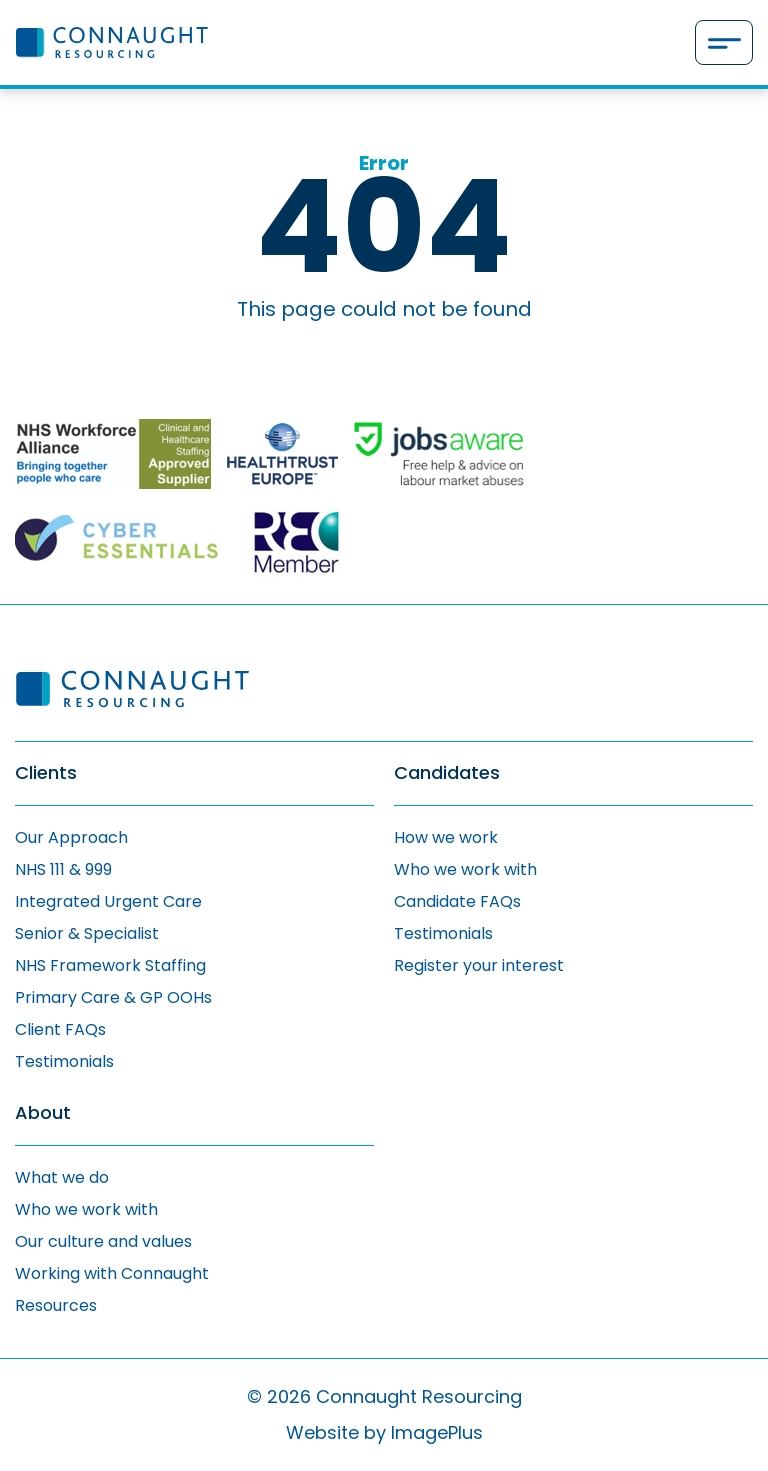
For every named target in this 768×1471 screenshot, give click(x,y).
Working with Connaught (112, 1273)
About (43, 1113)
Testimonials (64, 1061)
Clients (46, 773)
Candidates (447, 773)
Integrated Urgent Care (108, 901)
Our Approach (71, 837)
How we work (446, 837)
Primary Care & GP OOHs (113, 997)
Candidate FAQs (457, 901)
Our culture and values (103, 1241)
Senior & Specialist (87, 933)
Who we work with (465, 869)
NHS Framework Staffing (110, 965)
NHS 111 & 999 (63, 869)
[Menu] (724, 42)
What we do (62, 1177)
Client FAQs (60, 1029)
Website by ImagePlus (384, 1432)
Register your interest (479, 965)
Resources (56, 1305)
